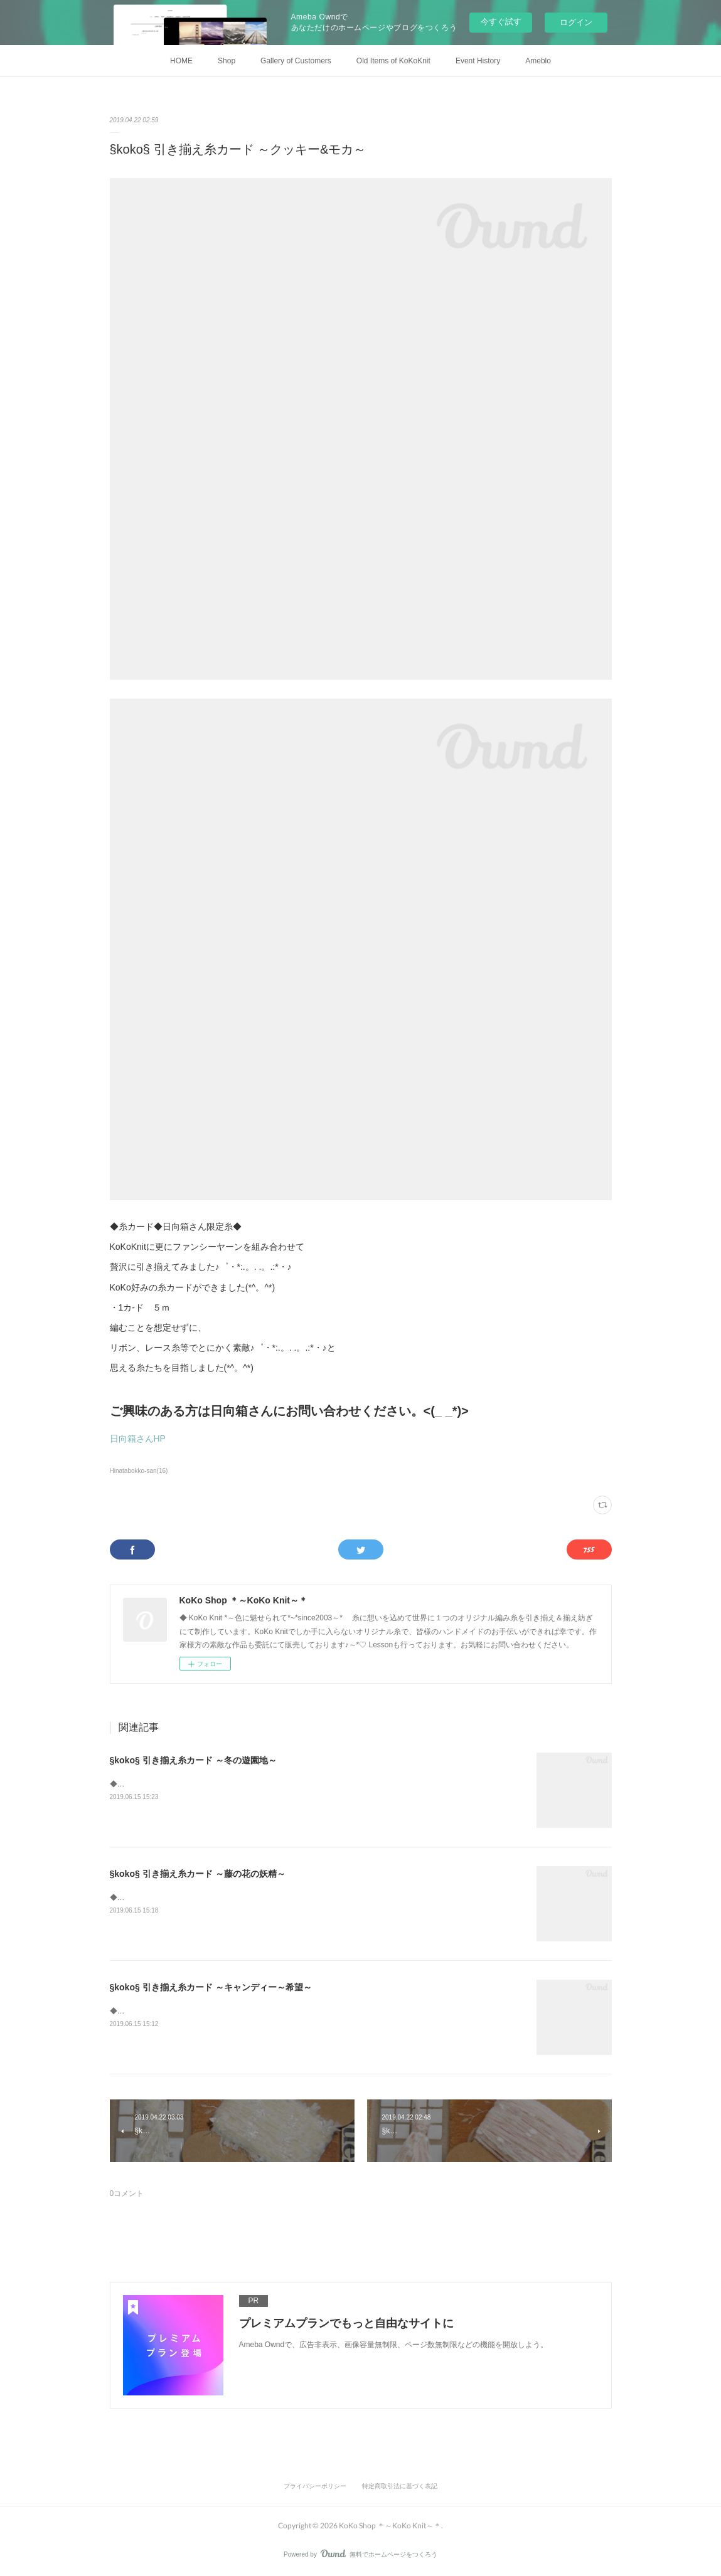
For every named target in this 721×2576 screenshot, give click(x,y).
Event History (478, 60)
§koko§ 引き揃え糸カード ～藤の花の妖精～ (198, 1874)
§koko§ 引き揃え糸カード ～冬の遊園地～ (193, 1760)
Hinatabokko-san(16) (139, 1470)
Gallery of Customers (295, 60)
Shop (226, 60)
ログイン (576, 22)
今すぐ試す (501, 21)
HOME (181, 60)
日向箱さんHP (138, 1438)
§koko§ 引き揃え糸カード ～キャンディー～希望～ (211, 1987)
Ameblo (538, 60)
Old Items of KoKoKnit (393, 60)
